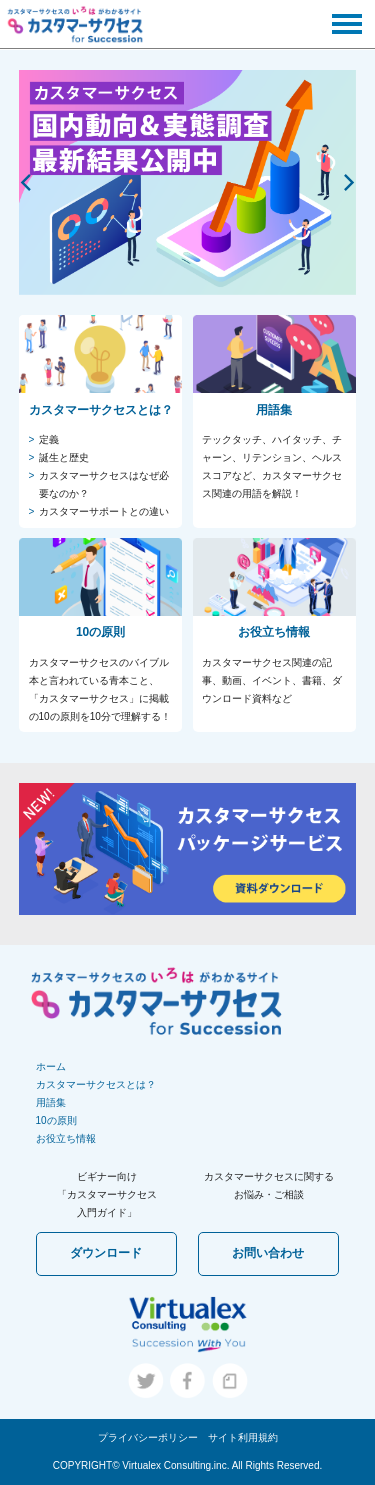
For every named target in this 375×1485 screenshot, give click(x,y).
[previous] (27, 182)
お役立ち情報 (66, 1138)
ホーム (51, 1066)
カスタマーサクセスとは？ (96, 1084)
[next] (347, 182)
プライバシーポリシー (148, 1437)
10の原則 (56, 1120)
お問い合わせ (268, 1253)
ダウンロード (106, 1253)
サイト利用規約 (243, 1437)
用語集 (51, 1102)
